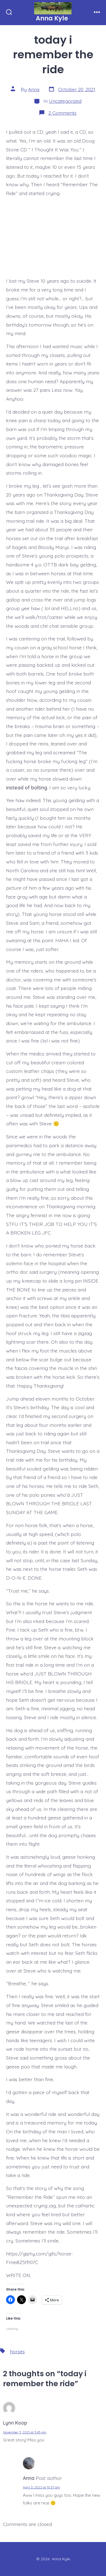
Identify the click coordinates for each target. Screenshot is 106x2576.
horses (17, 2351)
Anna (33, 89)
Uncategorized (65, 101)
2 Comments (62, 113)
